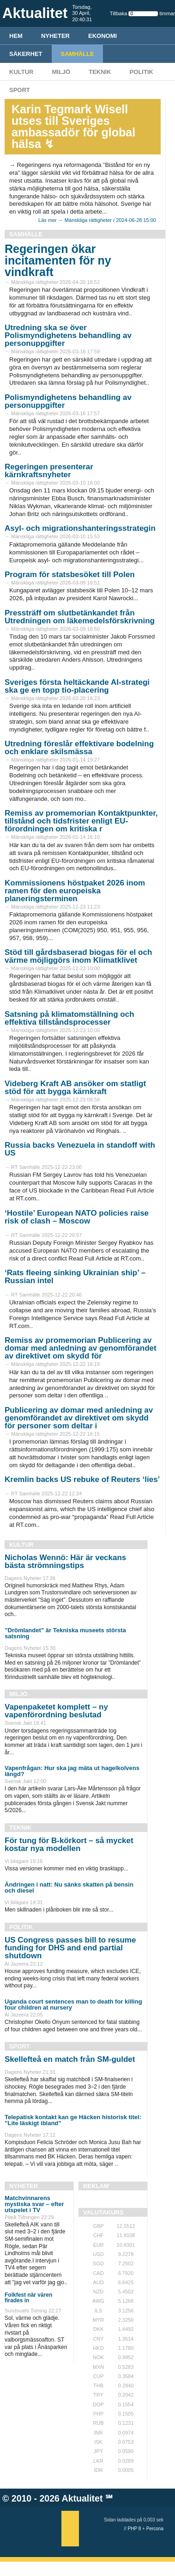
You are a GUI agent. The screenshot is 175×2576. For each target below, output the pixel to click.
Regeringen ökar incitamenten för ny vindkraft (58, 260)
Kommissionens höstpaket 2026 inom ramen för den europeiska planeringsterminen (75, 891)
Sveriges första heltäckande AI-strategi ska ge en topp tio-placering (77, 686)
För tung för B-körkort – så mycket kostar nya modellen (69, 1844)
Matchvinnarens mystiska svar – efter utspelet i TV (34, 2204)
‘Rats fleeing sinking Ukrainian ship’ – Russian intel (75, 1276)
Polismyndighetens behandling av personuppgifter (68, 401)
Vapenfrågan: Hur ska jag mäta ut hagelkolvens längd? (72, 1770)
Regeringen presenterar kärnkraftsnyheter (49, 470)
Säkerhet (25, 53)
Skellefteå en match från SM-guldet (70, 2059)
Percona (154, 2528)
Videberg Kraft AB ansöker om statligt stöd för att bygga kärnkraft (75, 1087)
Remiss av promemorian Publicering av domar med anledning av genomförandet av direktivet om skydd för (81, 1348)
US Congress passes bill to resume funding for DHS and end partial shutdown (70, 1948)
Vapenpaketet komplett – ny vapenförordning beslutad (56, 1711)
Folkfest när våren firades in (28, 2298)
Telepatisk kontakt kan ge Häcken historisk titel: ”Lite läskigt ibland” (73, 2120)
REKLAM (96, 2186)
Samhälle (77, 53)
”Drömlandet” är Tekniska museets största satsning (65, 1633)
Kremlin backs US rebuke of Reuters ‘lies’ (82, 1479)
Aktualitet (82, 2498)
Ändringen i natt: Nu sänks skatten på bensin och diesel (69, 1887)
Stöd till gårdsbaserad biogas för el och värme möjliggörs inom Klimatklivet (78, 956)
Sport (19, 89)
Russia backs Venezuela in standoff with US (80, 1149)
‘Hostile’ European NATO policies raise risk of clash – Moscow (77, 1217)
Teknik (100, 71)
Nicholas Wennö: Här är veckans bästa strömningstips (65, 1561)
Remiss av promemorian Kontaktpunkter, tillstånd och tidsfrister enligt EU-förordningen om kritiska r (81, 821)
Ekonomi (102, 35)
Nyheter (55, 35)
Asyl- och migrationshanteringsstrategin (80, 528)
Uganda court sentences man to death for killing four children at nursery (73, 2004)
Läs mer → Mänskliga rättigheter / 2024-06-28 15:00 (97, 220)
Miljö (61, 71)
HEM (16, 35)
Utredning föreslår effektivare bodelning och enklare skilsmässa (79, 747)
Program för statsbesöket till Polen (70, 574)
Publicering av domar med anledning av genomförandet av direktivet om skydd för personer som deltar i (79, 1418)
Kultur (21, 71)
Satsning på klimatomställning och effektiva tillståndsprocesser (69, 1018)
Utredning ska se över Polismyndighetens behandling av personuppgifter (68, 335)
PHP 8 (134, 2528)
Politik (141, 71)
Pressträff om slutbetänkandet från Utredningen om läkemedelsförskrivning (80, 617)
